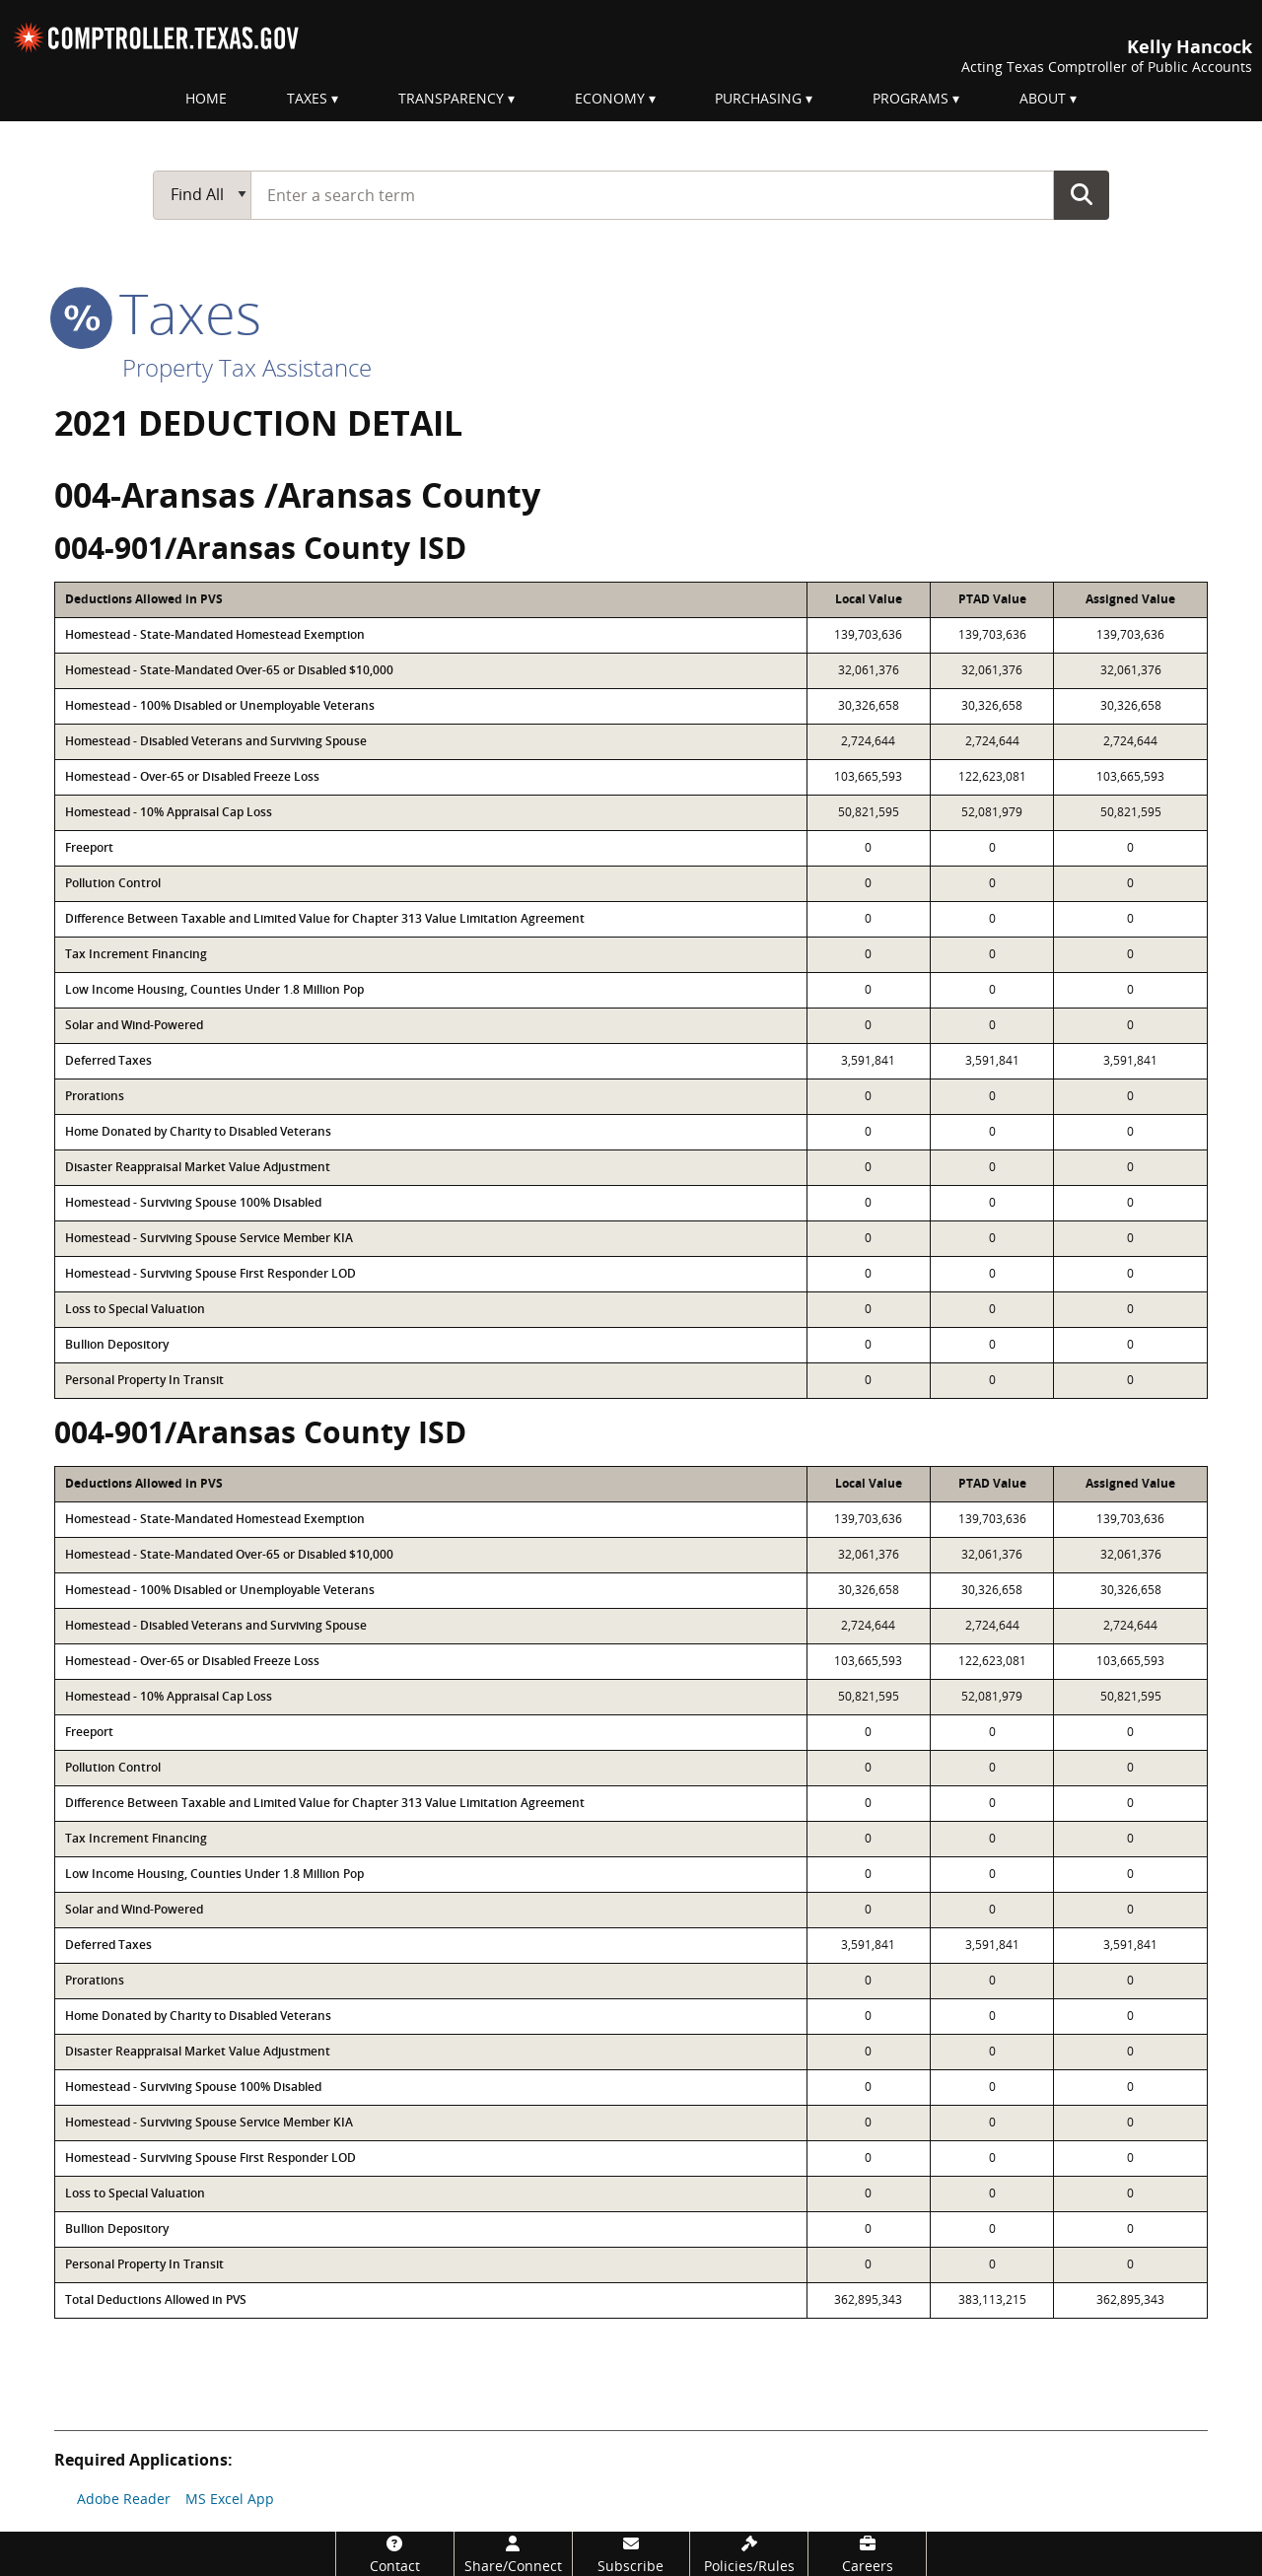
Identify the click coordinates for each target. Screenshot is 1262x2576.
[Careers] (867, 2554)
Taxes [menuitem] (307, 98)
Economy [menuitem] (610, 98)
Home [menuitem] (206, 98)
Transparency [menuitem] (451, 98)
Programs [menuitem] (910, 98)
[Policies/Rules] (748, 2554)
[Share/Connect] (513, 2554)
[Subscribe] (631, 2554)
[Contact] (395, 2554)
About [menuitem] (1042, 98)
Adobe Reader (124, 2498)
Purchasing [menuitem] (758, 98)
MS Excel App (229, 2498)
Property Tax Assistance (247, 367)
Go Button (1081, 194)
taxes (157, 312)
